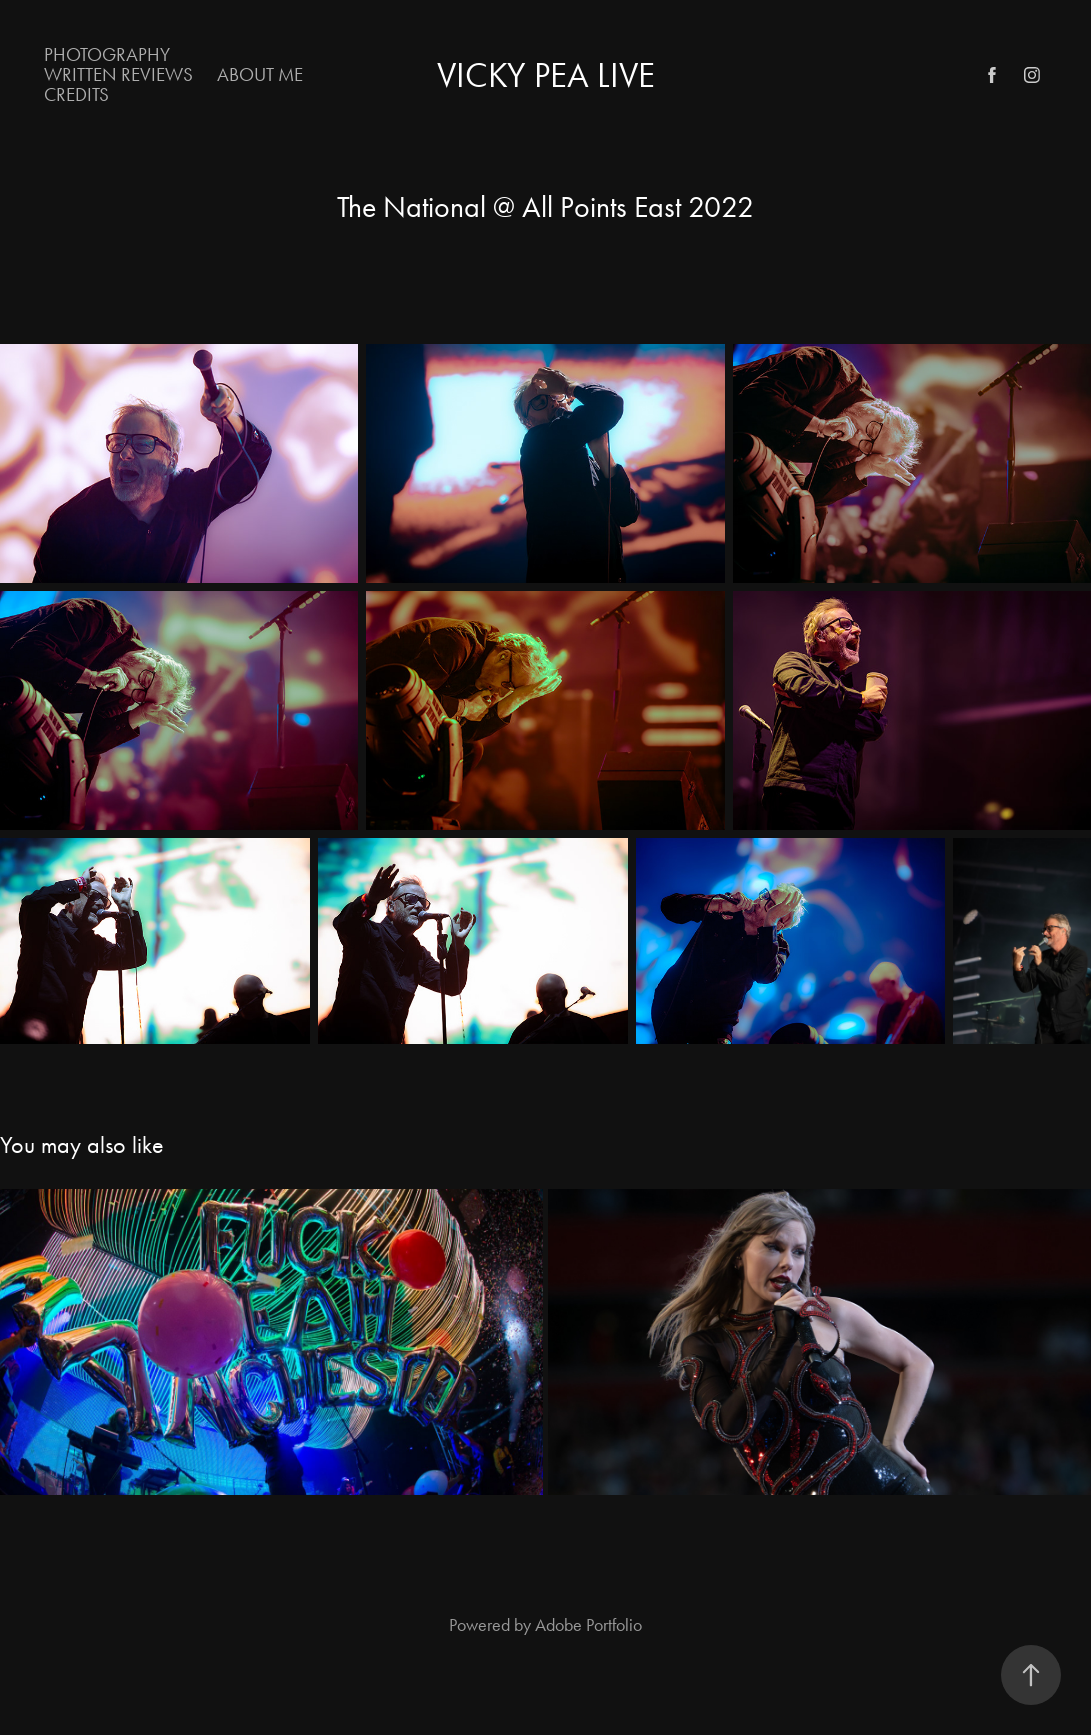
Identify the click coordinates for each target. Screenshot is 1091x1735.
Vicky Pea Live (546, 75)
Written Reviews (118, 74)
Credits (76, 94)
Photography (107, 54)
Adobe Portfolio (588, 1625)
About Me (260, 74)
